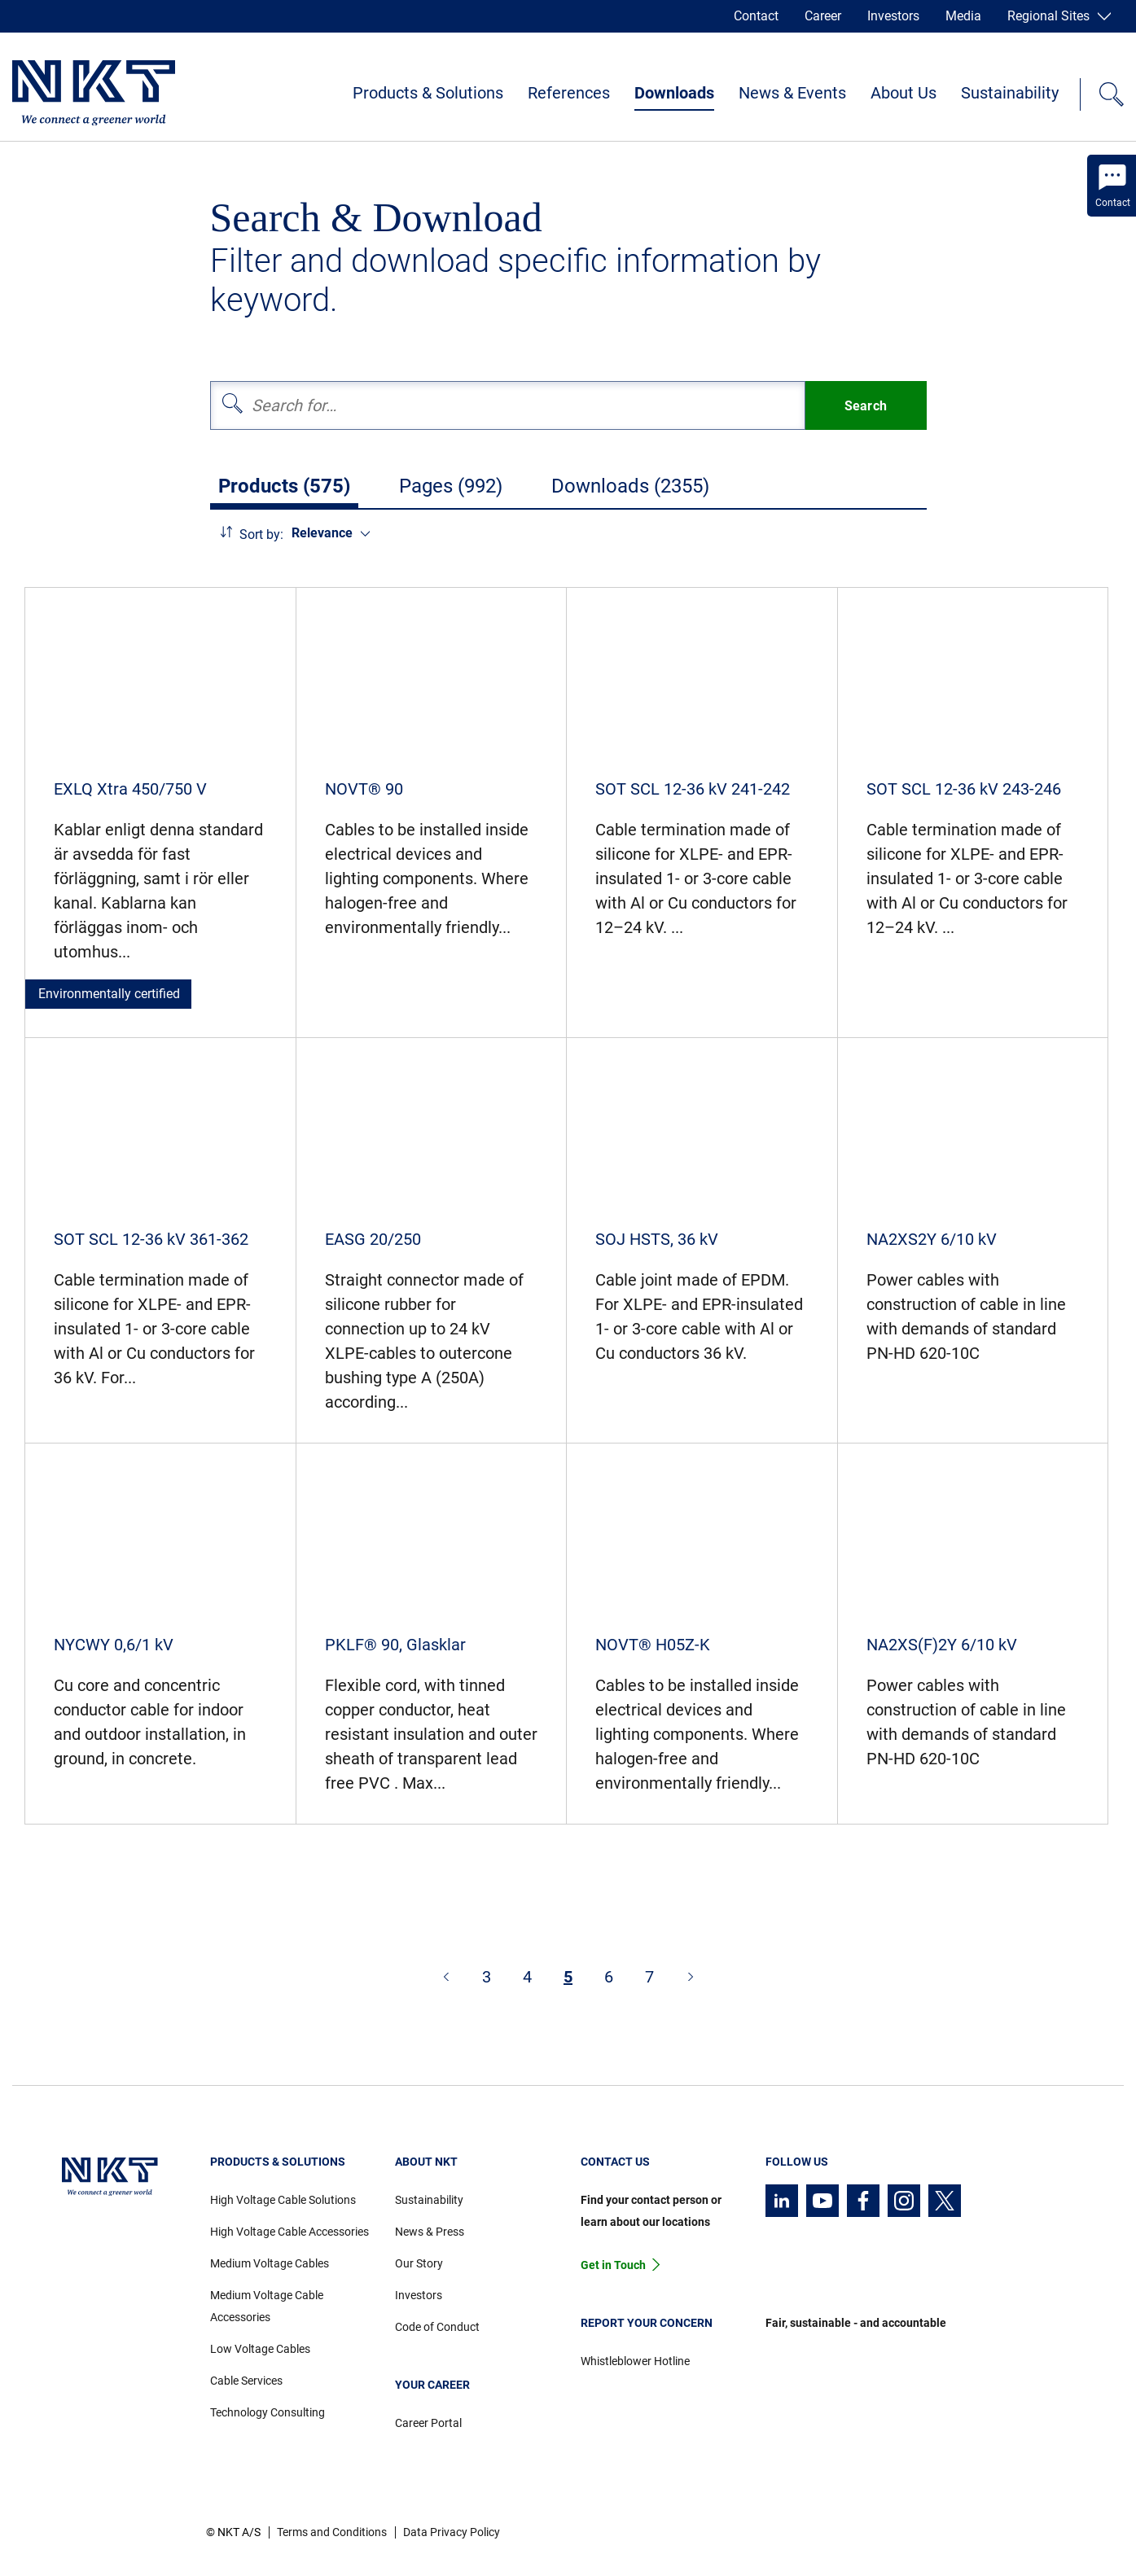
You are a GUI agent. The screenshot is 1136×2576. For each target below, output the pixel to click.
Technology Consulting (267, 2412)
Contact (756, 16)
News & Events (792, 93)
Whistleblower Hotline (635, 2361)
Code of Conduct (437, 2326)
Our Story (419, 2263)
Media (963, 16)
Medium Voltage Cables (269, 2263)
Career (823, 16)
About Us (903, 93)
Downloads (674, 93)
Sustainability (1010, 93)
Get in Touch (613, 2265)
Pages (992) (450, 486)
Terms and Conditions (332, 2532)
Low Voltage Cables (260, 2348)
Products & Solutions (428, 93)
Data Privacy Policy (451, 2532)
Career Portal (428, 2422)
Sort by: (261, 534)
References (569, 93)
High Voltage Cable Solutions (283, 2199)
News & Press (429, 2231)
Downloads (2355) (630, 486)
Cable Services (246, 2380)
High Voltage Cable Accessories (289, 2231)
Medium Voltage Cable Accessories (266, 2306)
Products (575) (284, 486)
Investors (893, 16)
